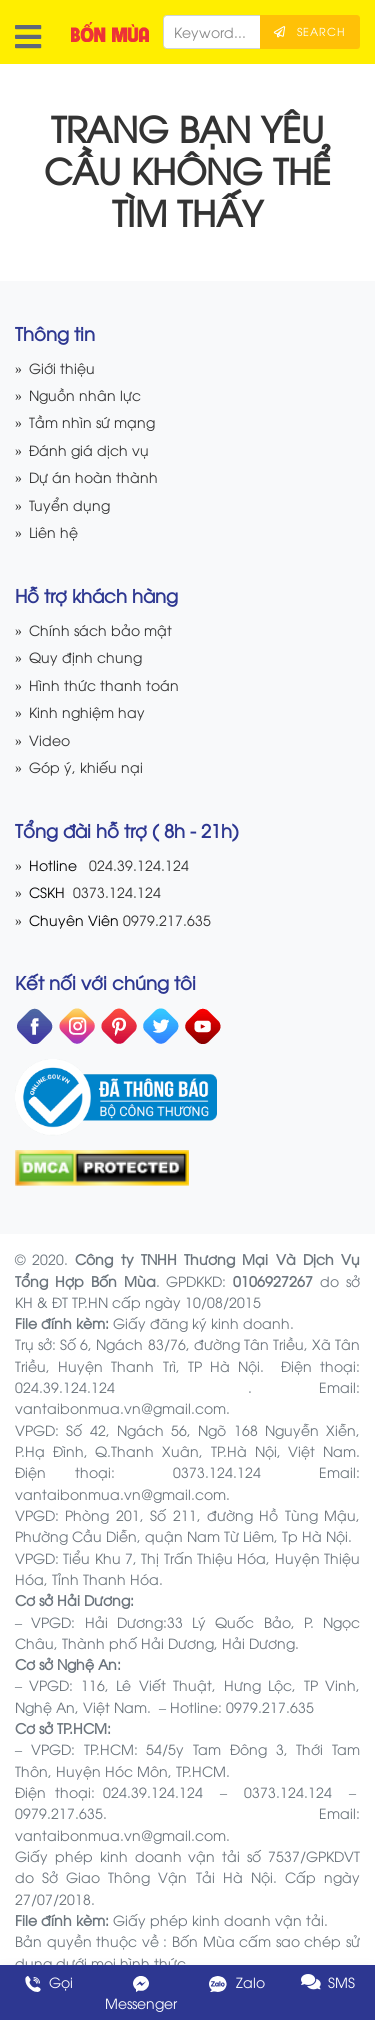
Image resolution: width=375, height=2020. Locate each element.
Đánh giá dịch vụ (89, 449)
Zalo (234, 1982)
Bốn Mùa (203, 1940)
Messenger (141, 1993)
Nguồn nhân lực (85, 394)
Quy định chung (85, 656)
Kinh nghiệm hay (87, 711)
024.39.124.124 (139, 864)
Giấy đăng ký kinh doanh (201, 1322)
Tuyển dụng (69, 504)
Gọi (47, 1982)
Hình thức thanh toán (104, 684)
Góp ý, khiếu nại (86, 766)
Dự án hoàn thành (93, 476)
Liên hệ (53, 531)
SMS (328, 1981)
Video (49, 739)
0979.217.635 (167, 919)
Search (310, 31)
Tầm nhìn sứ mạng (92, 421)
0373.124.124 (115, 891)
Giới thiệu (62, 367)
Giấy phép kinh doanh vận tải (218, 1919)
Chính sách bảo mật (100, 629)
